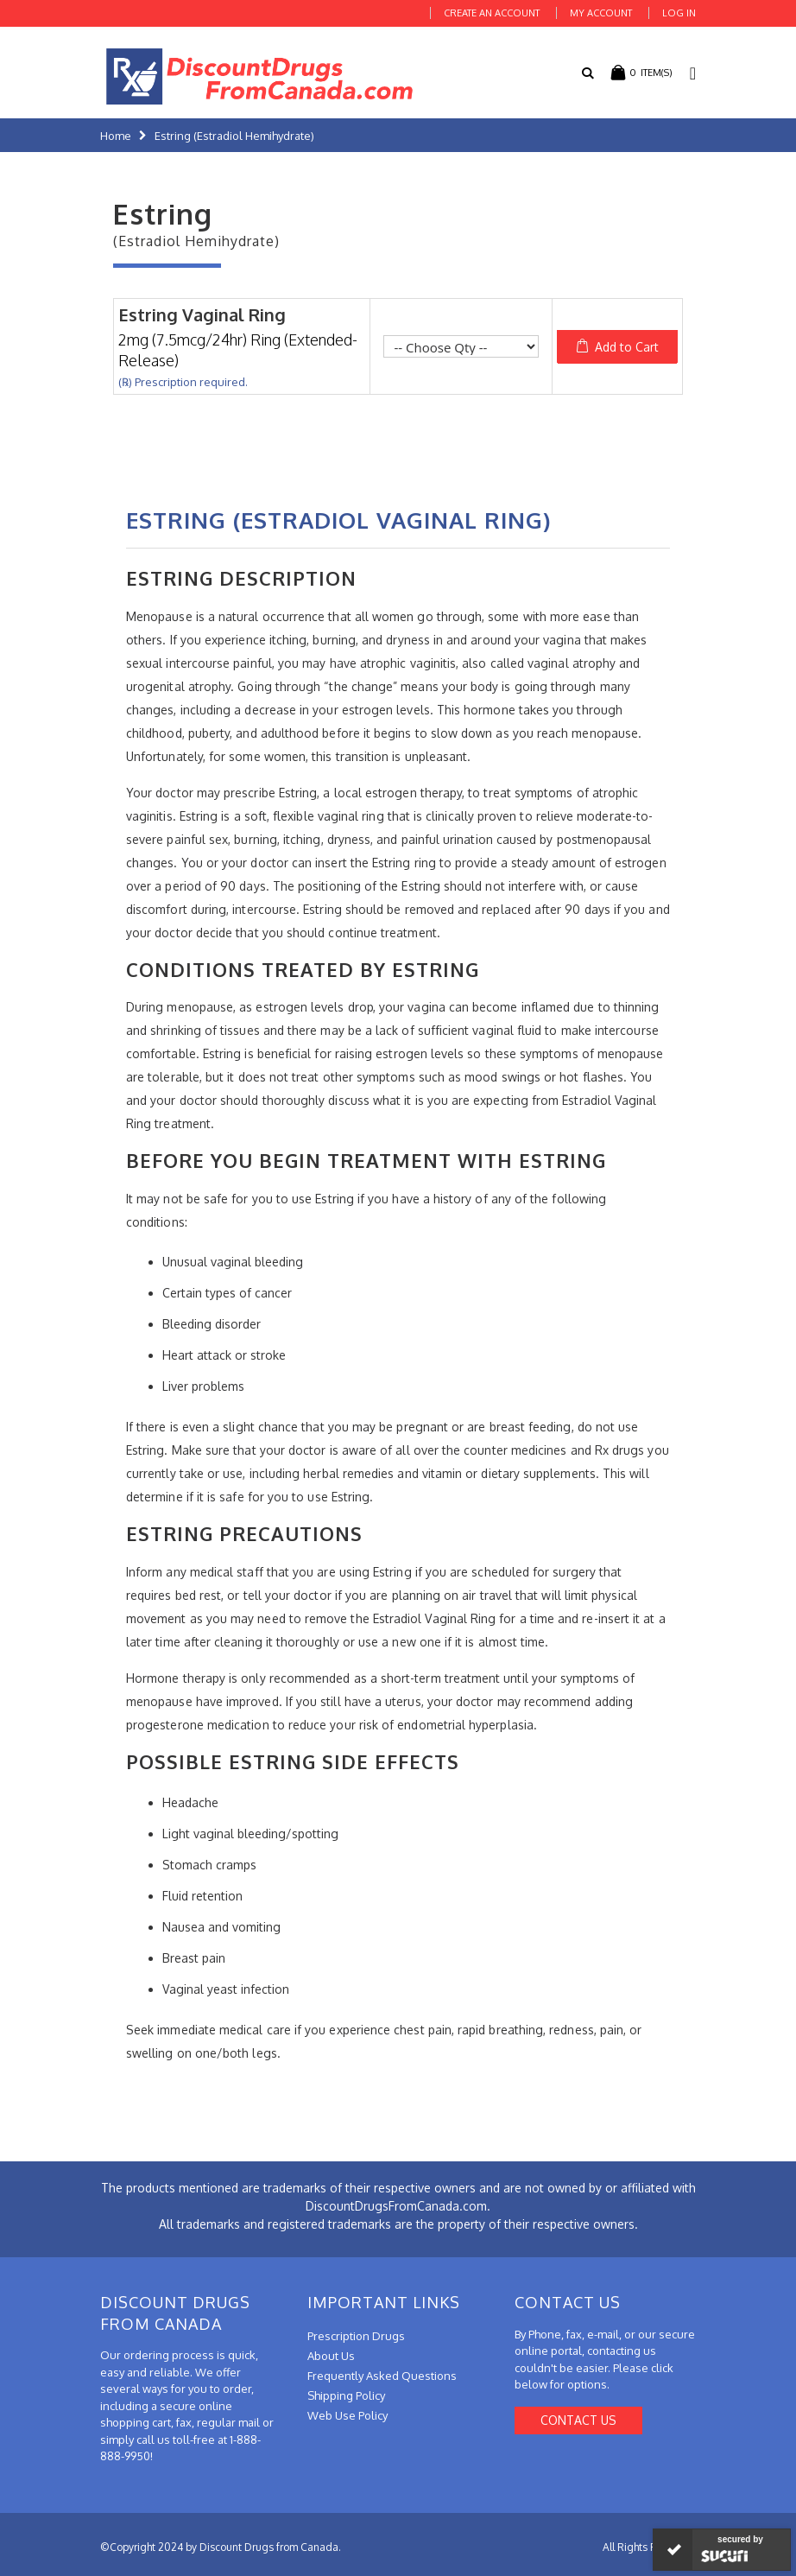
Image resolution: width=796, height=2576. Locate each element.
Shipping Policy (346, 2395)
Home (115, 136)
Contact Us (578, 2420)
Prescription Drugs (356, 2336)
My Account (601, 13)
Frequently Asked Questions (382, 2375)
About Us (331, 2356)
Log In (679, 13)
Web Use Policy (347, 2415)
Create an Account (492, 13)
